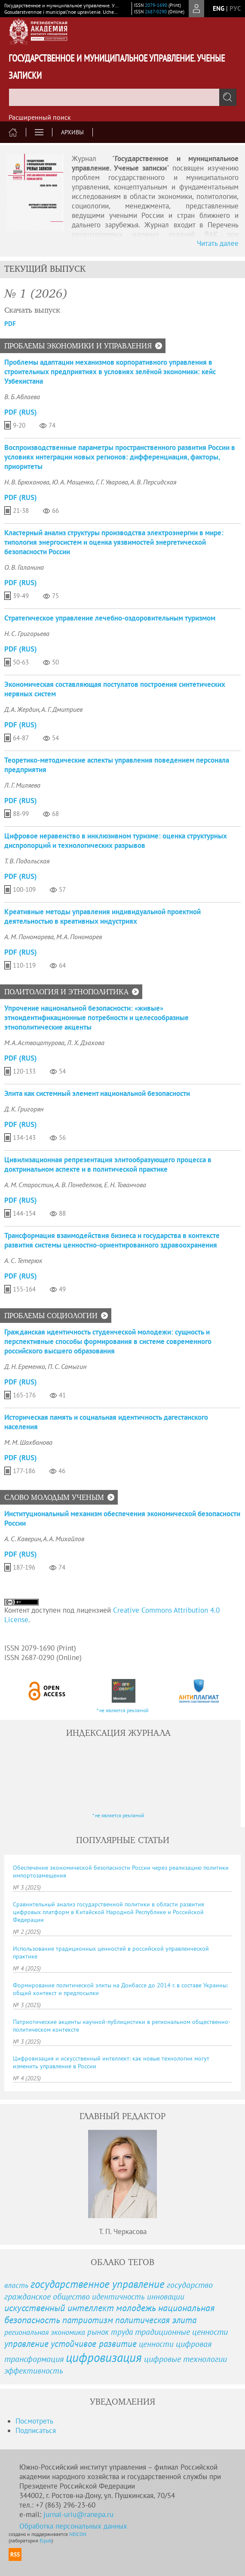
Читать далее (218, 243)
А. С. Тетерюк (23, 1260)
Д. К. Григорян (23, 1109)
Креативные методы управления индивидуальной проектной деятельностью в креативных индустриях (102, 916)
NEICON (77, 2534)
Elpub (46, 2540)
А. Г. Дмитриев (62, 709)
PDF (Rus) (20, 412)
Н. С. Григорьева (26, 633)
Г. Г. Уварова (112, 482)
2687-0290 (156, 12)
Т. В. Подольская (26, 861)
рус (235, 8)
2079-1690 (156, 5)
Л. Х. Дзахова (85, 1042)
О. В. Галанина (24, 567)
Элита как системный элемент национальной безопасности (97, 1093)
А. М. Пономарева (29, 936)
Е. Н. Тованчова (125, 1184)
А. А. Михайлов (63, 1538)
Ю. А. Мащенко (72, 482)
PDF (10, 324)
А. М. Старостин (28, 1184)
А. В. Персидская (153, 482)
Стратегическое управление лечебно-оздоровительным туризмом (109, 618)
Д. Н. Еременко (24, 1366)
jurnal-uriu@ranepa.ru (78, 2514)
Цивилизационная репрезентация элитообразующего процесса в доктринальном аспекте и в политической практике (107, 1164)
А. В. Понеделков (78, 1184)
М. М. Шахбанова (28, 1442)
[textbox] (122, 97)
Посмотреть (34, 2421)
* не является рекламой (123, 1710)
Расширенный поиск (40, 117)
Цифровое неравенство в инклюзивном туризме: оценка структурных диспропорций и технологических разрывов (115, 840)
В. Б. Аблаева (22, 396)
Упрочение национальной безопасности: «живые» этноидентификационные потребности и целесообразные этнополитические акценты (96, 1017)
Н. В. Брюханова (26, 482)
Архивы (72, 132)
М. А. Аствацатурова (34, 1042)
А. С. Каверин (22, 1538)
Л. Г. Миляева (22, 785)
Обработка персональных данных (73, 2526)
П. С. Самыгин (67, 1366)
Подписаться (35, 2430)
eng (218, 8)
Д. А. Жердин (21, 709)
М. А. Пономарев (79, 936)
